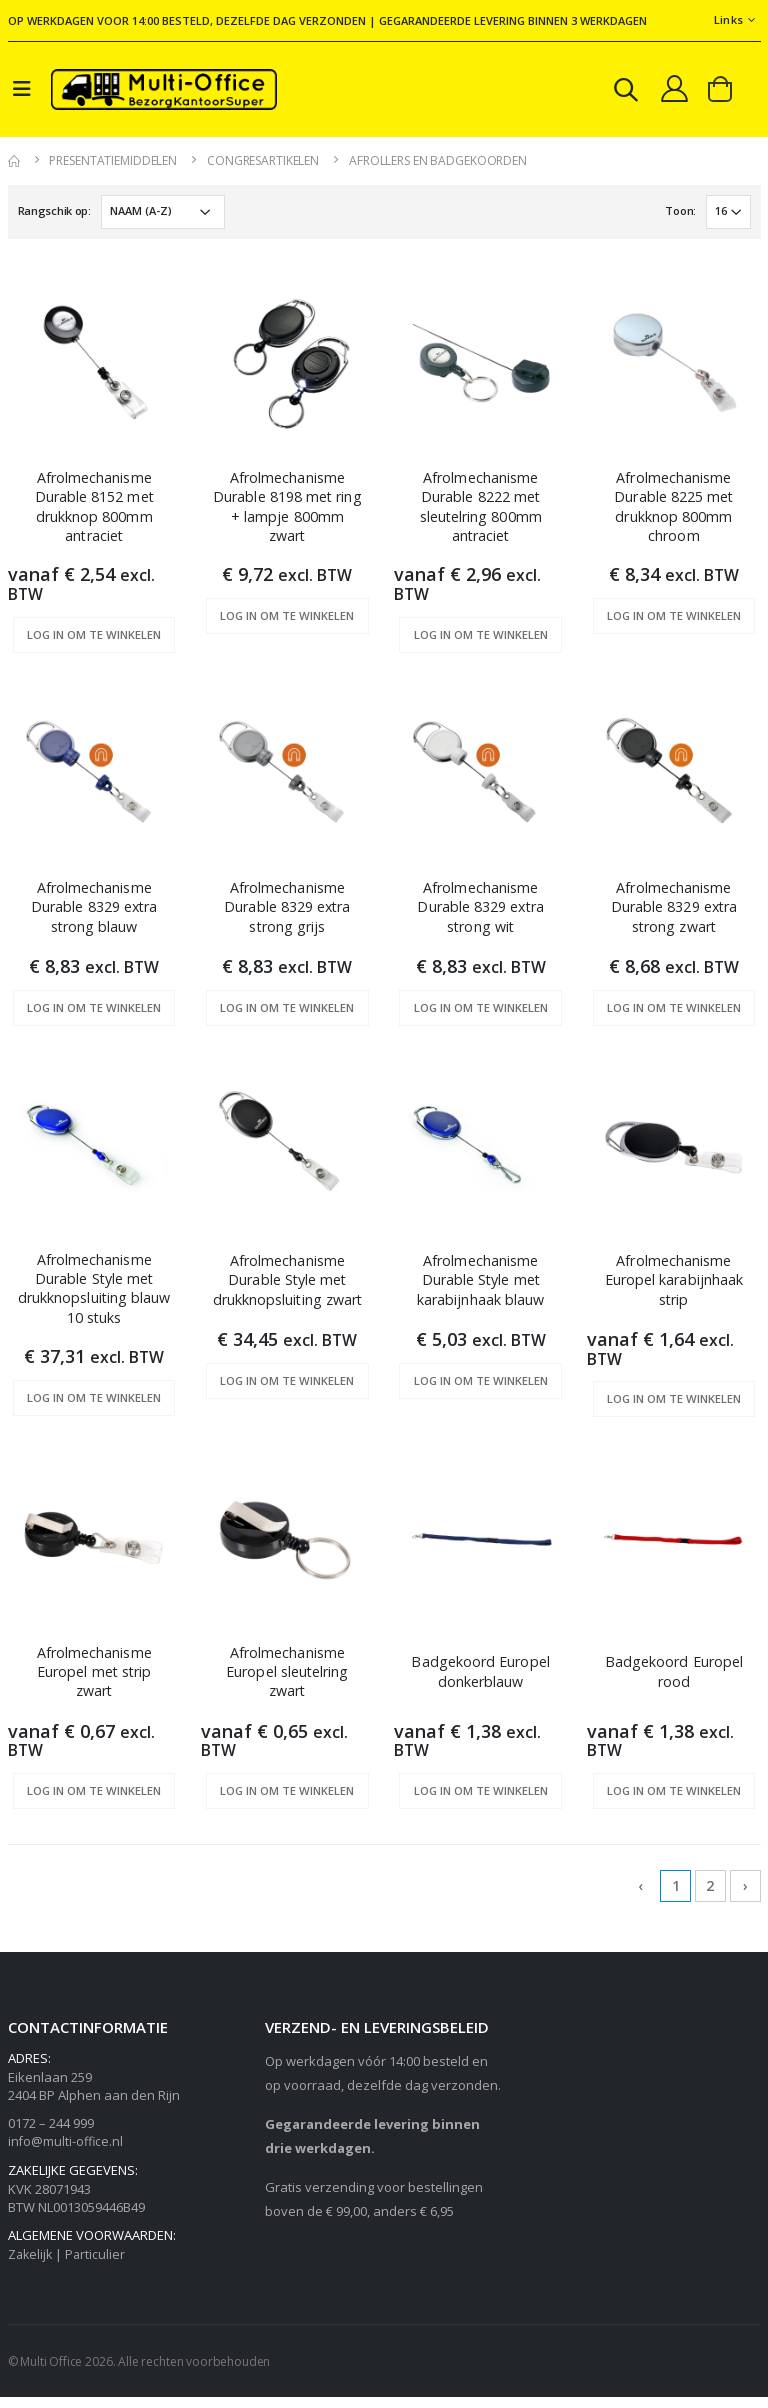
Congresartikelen (263, 164)
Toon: (679, 214)
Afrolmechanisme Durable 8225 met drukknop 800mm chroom (673, 512)
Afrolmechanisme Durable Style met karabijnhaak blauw (480, 1289)
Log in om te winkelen (94, 642)
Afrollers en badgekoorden (438, 164)
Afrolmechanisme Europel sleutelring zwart (287, 1683)
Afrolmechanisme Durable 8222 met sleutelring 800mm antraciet (480, 512)
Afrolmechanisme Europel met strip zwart (94, 1683)
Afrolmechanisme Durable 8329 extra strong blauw (94, 915)
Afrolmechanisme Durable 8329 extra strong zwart (674, 915)
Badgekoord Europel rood (673, 1682)
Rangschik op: (54, 214)
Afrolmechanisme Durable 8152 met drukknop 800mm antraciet (94, 512)
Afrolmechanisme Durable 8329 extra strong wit (480, 915)
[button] (621, 94)
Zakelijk (31, 2266)
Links (728, 19)
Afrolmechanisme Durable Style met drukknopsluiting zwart (287, 1299)
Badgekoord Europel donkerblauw (480, 1682)
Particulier (98, 2266)
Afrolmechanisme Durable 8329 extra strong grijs (287, 915)
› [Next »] (745, 1897)
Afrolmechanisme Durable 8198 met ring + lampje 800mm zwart (287, 512)
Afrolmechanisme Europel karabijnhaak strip (674, 1289)
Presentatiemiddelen (113, 164)
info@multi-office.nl (66, 2153)
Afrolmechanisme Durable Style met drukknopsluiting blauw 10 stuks (93, 1299)
